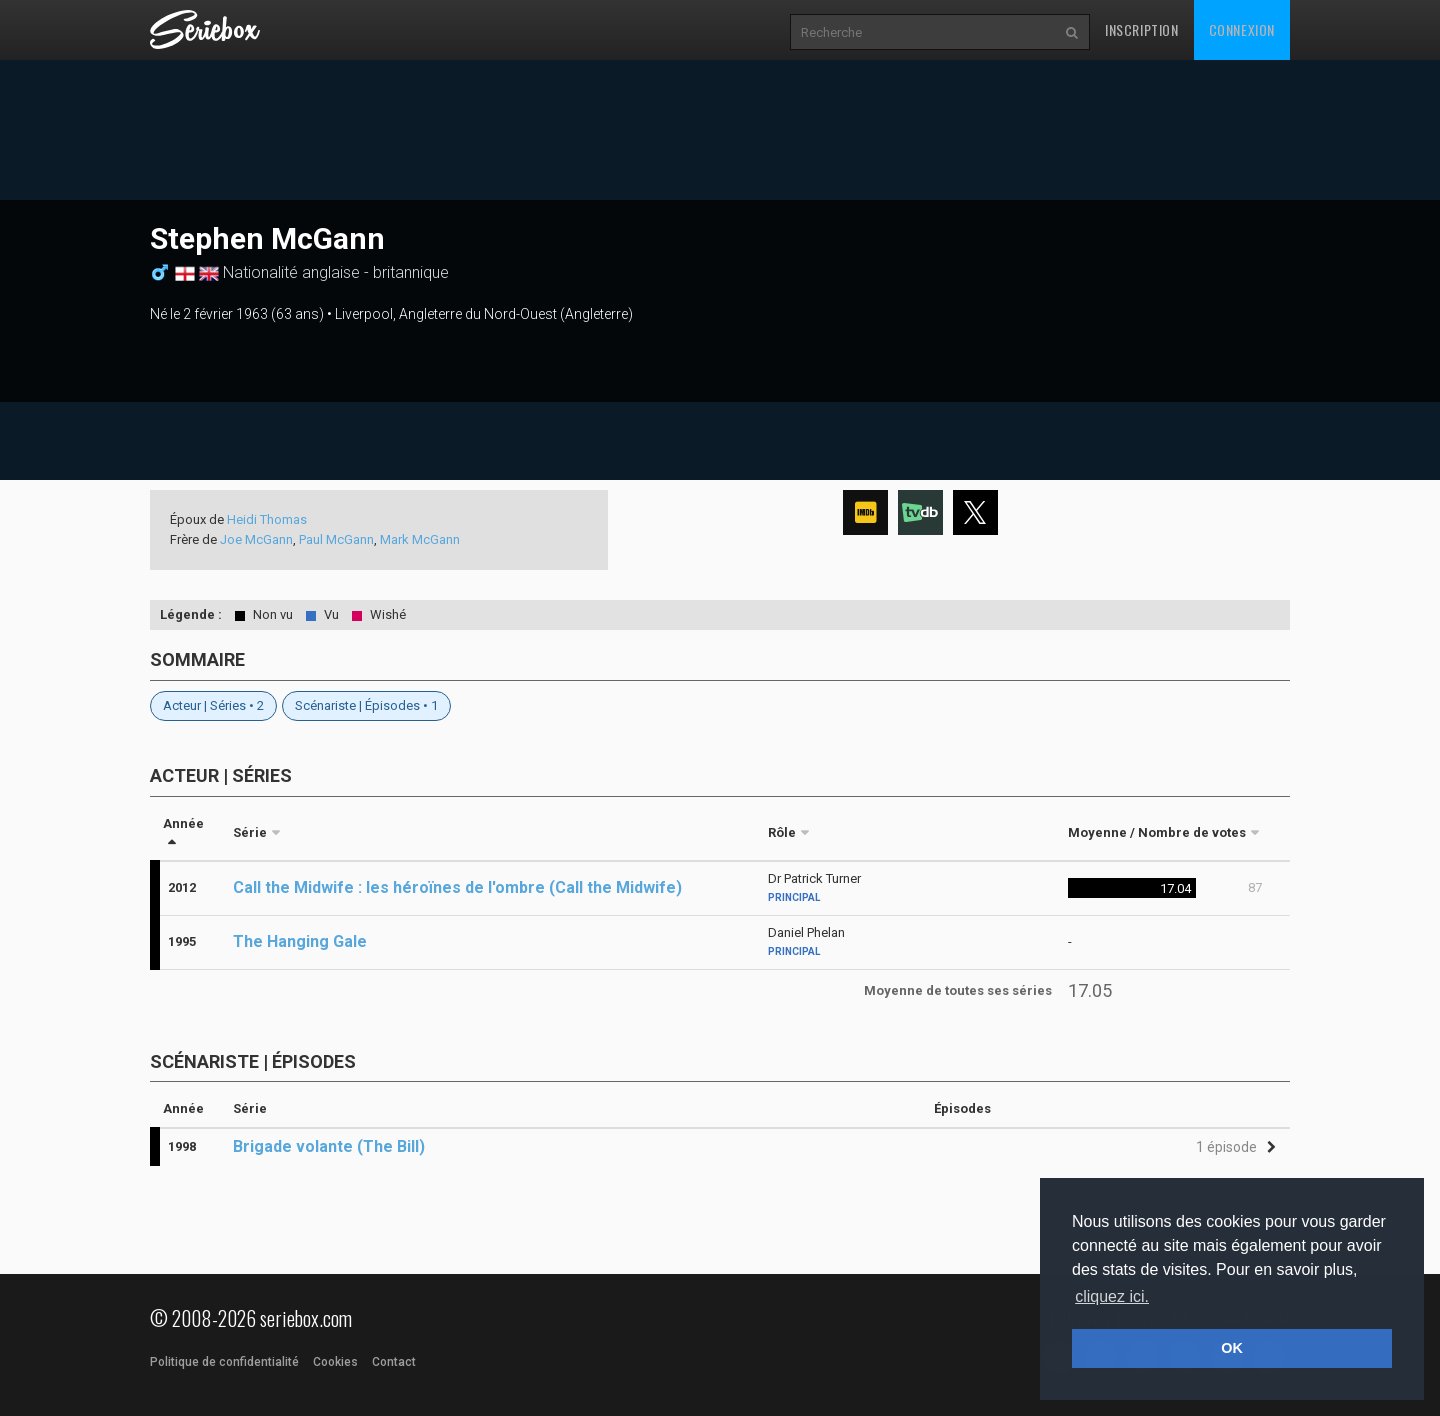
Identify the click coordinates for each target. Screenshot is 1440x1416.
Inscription (1142, 29)
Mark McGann (420, 539)
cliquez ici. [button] (1112, 1296)
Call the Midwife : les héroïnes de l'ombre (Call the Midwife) (457, 887)
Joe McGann (256, 539)
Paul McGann (336, 539)
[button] (1233, 1147)
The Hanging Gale (300, 941)
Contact (394, 1362)
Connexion (1242, 29)
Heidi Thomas (267, 519)
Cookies (335, 1362)
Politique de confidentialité (224, 1362)
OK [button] (1232, 1348)
